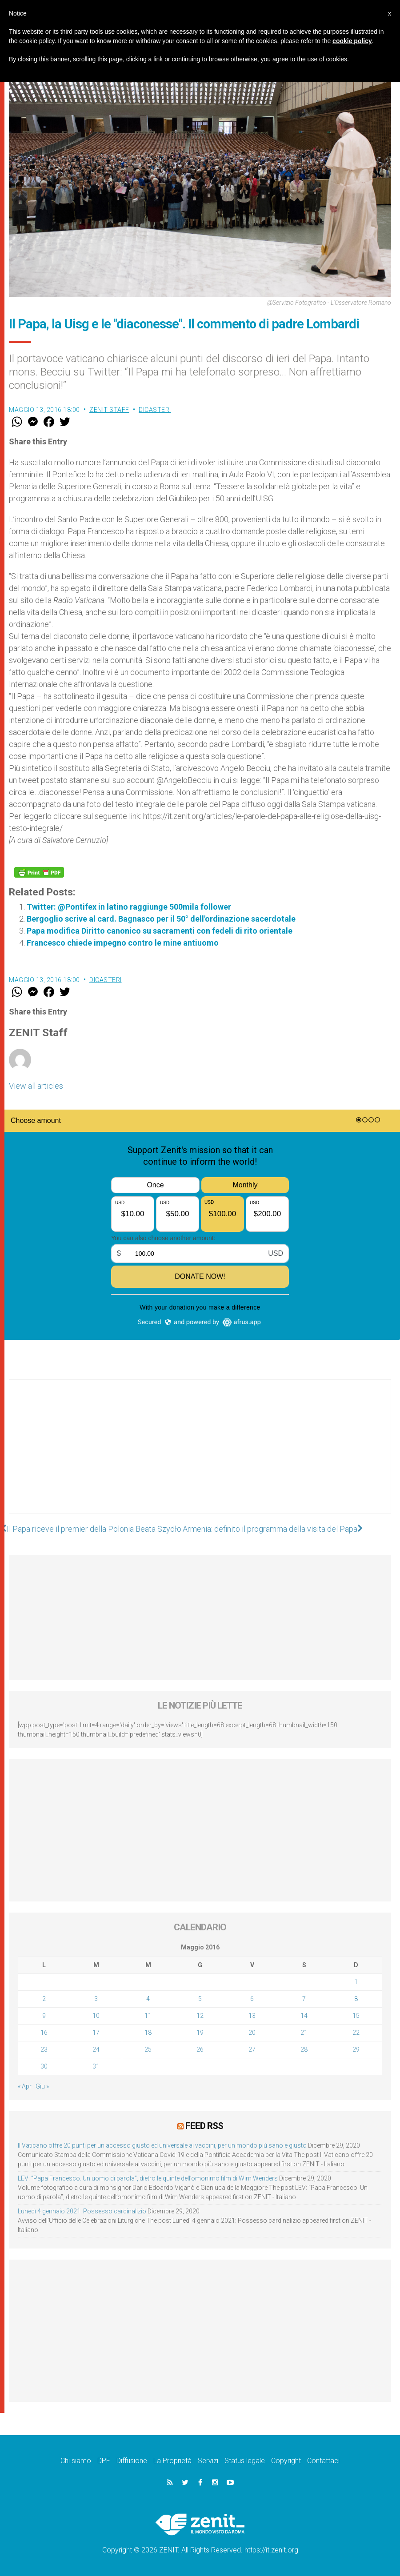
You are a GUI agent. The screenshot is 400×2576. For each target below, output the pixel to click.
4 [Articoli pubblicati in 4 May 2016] (148, 1998)
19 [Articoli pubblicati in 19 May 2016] (200, 2032)
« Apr (25, 2086)
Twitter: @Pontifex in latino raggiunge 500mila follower (129, 906)
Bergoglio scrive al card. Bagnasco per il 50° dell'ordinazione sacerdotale (161, 918)
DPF (103, 2460)
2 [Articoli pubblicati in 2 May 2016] (44, 1998)
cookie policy (352, 40)
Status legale (244, 2460)
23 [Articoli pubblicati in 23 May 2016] (44, 2049)
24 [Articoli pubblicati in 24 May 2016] (96, 2049)
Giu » (42, 2086)
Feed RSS (204, 2126)
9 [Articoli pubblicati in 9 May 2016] (44, 2015)
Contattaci (323, 2460)
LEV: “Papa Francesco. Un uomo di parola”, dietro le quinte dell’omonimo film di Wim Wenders (148, 2178)
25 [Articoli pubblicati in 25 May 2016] (148, 2049)
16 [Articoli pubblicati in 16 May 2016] (44, 2032)
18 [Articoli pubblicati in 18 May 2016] (148, 2032)
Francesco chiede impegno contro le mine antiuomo (123, 942)
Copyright (286, 2460)
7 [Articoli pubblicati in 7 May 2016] (304, 1998)
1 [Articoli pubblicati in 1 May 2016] (356, 1981)
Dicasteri (155, 409)
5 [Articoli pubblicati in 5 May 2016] (200, 1998)
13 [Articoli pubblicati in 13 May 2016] (252, 2015)
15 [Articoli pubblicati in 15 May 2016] (356, 2015)
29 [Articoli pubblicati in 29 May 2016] (356, 2049)
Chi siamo (75, 2460)
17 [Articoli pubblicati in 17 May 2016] (96, 2032)
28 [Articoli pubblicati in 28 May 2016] (304, 2049)
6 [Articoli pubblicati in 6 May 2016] (252, 1998)
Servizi (208, 2460)
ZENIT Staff (109, 409)
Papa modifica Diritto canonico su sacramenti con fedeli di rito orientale (159, 930)
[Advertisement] (200, 1455)
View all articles (36, 1085)
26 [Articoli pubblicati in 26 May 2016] (200, 2049)
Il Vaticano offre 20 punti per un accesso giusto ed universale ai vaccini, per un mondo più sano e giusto (162, 2145)
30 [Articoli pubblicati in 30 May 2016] (44, 2066)
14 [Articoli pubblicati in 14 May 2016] (304, 2015)
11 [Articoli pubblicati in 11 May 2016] (148, 2015)
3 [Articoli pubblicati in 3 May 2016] (96, 1998)
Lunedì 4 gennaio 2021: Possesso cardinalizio (82, 2211)
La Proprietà (172, 2460)
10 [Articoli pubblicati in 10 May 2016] (96, 2015)
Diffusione (131, 2460)
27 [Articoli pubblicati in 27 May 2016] (252, 2049)
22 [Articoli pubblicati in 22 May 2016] (356, 2032)
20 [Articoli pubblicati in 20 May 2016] (252, 2032)
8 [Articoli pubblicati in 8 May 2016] (356, 1998)
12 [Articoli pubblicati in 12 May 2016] (200, 2015)
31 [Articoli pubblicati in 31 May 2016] (96, 2066)
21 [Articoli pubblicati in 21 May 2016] (304, 2032)
